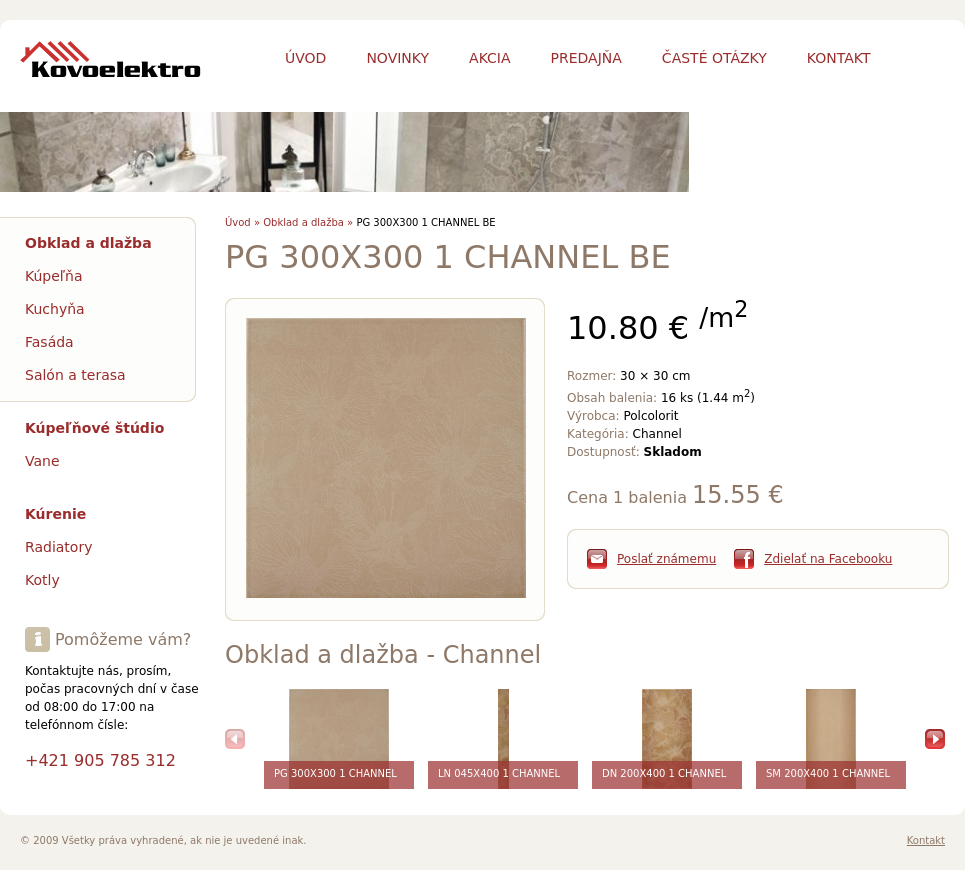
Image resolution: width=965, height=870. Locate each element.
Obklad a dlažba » (308, 222)
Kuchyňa (55, 309)
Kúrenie (55, 514)
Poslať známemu (666, 559)
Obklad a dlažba (88, 243)
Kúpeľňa (54, 276)
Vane (42, 461)
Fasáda (49, 342)
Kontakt (926, 840)
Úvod (305, 58)
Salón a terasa (75, 375)
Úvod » (242, 222)
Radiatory (58, 547)
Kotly (42, 580)
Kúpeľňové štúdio (94, 428)
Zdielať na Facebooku (828, 559)
